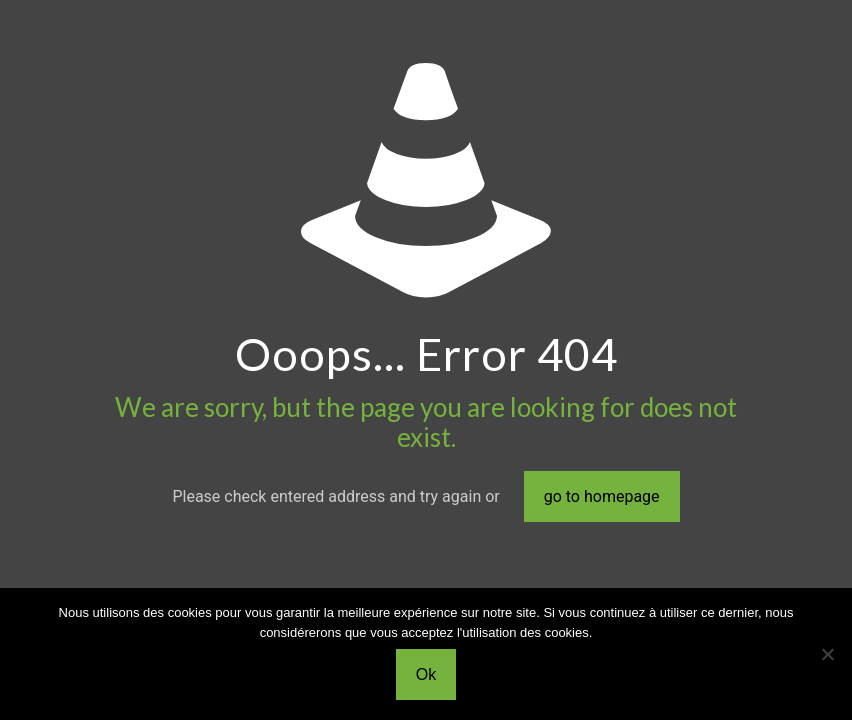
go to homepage (602, 496)
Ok (426, 674)
